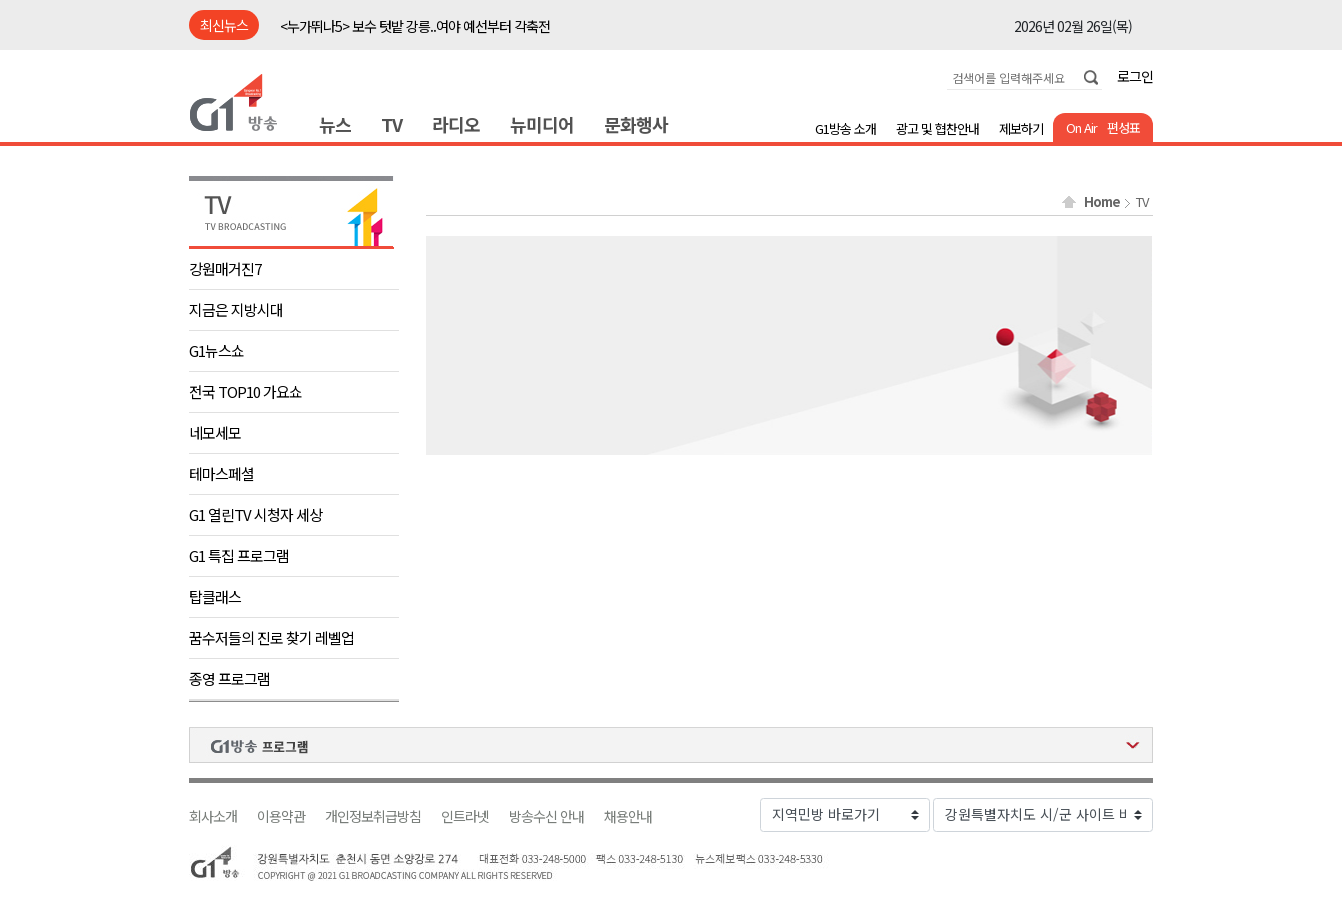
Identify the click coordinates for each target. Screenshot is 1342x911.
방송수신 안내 (546, 816)
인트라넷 (465, 816)
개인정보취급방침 (373, 816)
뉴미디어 (542, 124)
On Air (1081, 127)
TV (391, 124)
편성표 (1123, 127)
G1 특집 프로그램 (239, 555)
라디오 (456, 124)
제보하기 (1021, 128)
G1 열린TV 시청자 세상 (255, 514)
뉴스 (335, 124)
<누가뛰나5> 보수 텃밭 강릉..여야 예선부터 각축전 (415, 26)
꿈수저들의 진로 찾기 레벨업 (271, 637)
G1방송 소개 (845, 128)
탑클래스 (215, 596)
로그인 (1135, 76)
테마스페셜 (221, 473)
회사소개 (213, 816)
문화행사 (636, 124)
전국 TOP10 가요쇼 (245, 391)
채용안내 (628, 816)
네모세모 (215, 432)
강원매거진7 (225, 268)
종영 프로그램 (229, 678)
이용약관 (281, 816)
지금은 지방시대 (236, 309)
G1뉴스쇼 (216, 350)
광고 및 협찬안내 (937, 128)
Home (1102, 202)
